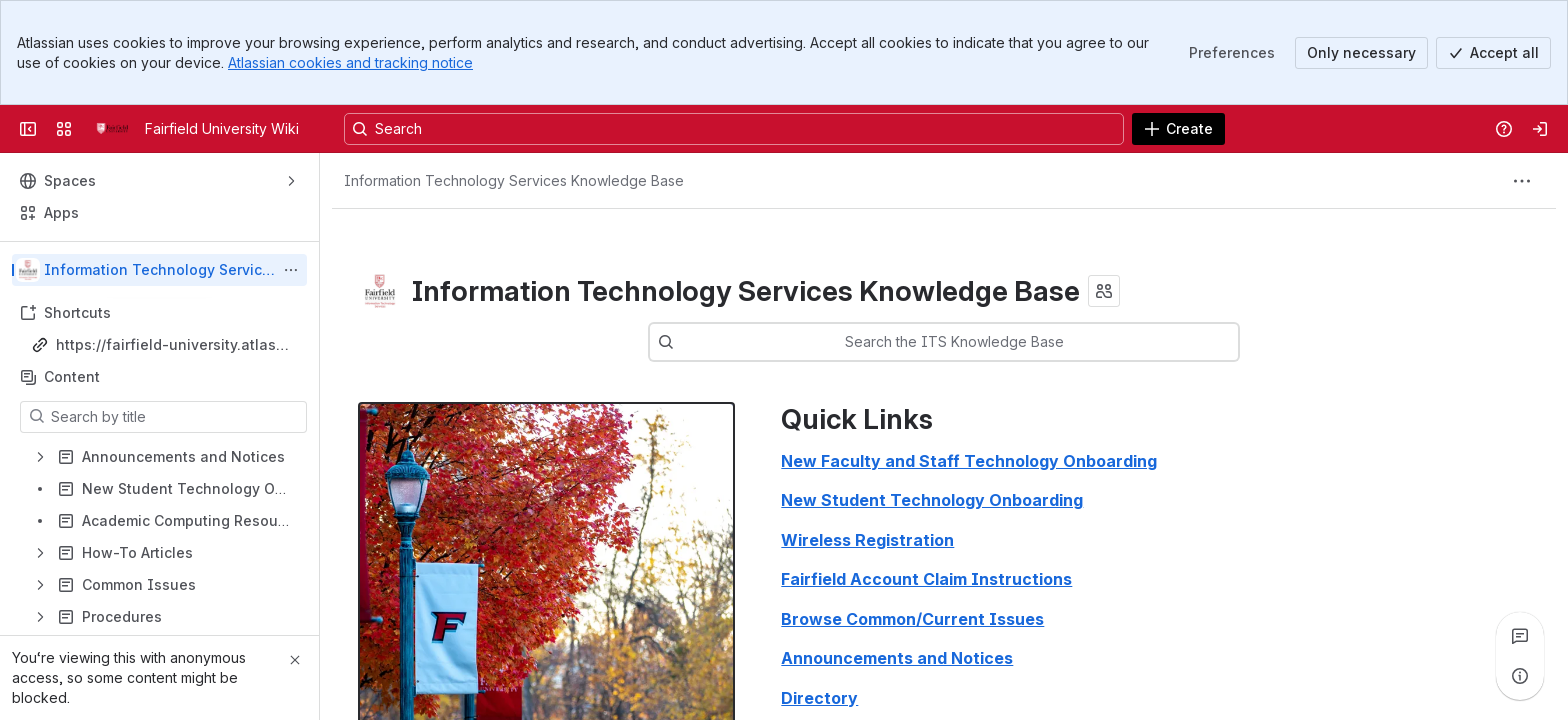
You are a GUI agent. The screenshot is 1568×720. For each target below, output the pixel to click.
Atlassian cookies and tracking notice (350, 62)
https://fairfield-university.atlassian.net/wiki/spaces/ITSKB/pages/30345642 (174, 345)
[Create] (1178, 129)
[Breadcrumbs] (514, 181)
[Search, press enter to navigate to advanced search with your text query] (734, 129)
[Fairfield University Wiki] (112, 129)
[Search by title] (175, 417)
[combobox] (974, 342)
